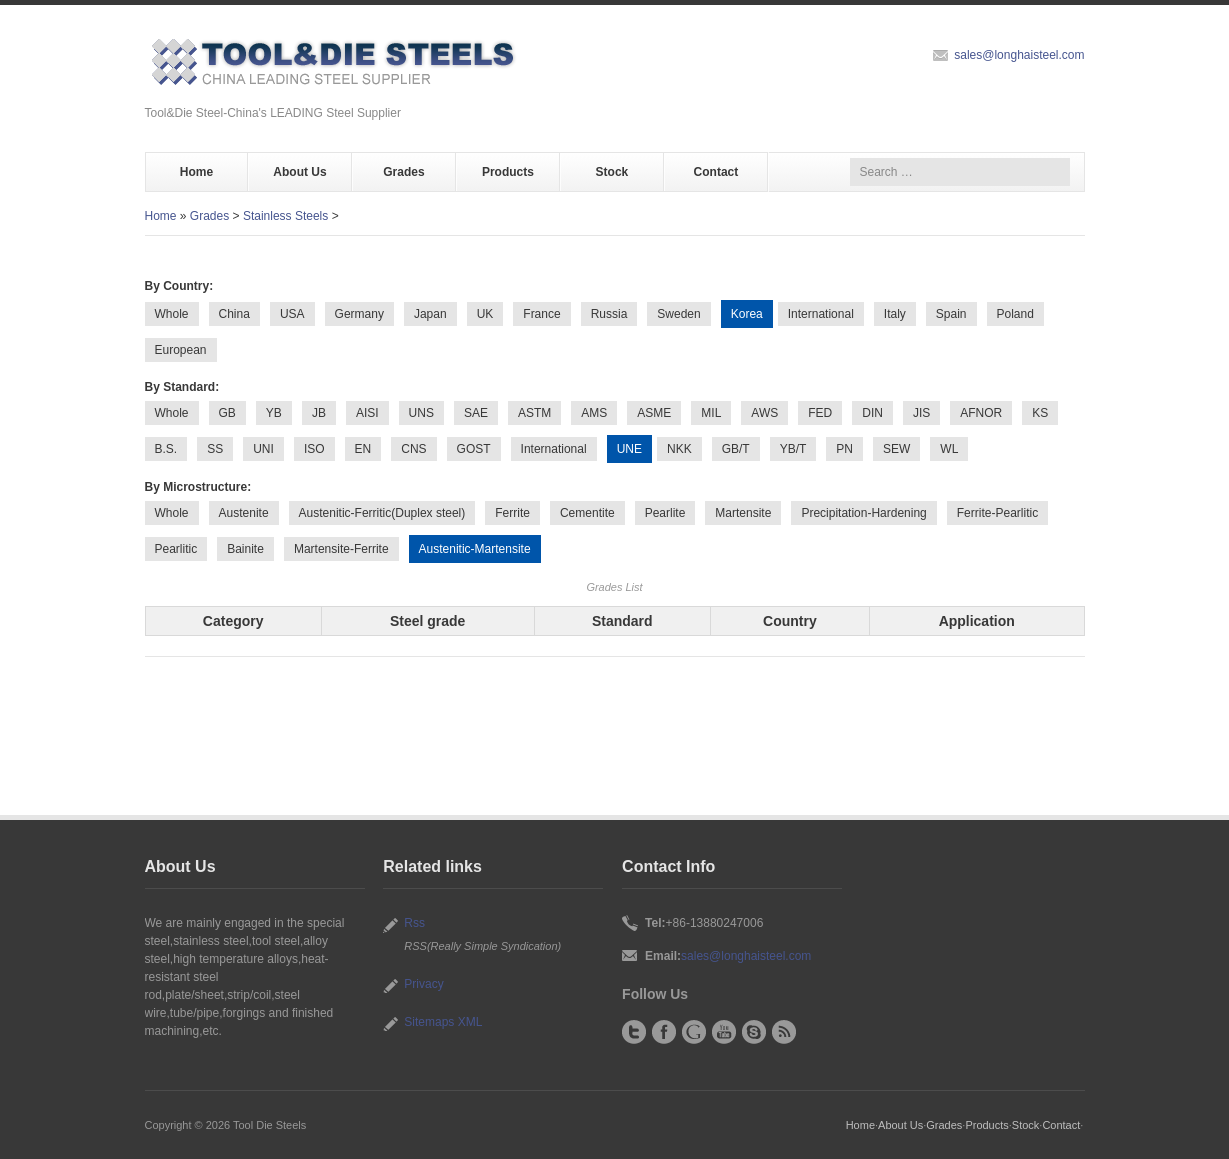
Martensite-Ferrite (341, 549)
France (541, 314)
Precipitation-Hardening (863, 513)
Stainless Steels (285, 216)
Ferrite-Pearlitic (997, 513)
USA (292, 314)
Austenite (244, 513)
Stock (612, 172)
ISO (314, 449)
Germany (359, 314)
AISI (367, 413)
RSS (784, 1032)
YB (274, 413)
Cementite (587, 513)
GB (227, 413)
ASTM (534, 413)
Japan (430, 314)
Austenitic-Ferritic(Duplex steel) (382, 513)
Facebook (664, 1032)
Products (508, 172)
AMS (594, 413)
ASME (654, 413)
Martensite (743, 513)
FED (820, 413)
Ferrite (512, 513)
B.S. (166, 449)
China (234, 314)
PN (844, 449)
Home (196, 172)
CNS (413, 449)
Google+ (694, 1032)
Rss (414, 923)
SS (215, 449)
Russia (609, 314)
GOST (474, 449)
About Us (299, 172)
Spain (951, 314)
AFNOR (981, 413)
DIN (872, 413)
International (821, 314)
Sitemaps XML (443, 1022)
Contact (716, 172)
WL (949, 449)
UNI (263, 449)
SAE (476, 413)
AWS (764, 413)
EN (363, 449)
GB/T (736, 449)
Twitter (634, 1032)
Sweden (678, 314)
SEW (896, 449)
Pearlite (665, 513)
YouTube (724, 1032)
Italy (895, 314)
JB (319, 413)
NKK (679, 449)
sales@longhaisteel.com (1019, 55)
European (181, 350)
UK (485, 314)
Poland (1015, 314)
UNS (421, 413)
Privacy (423, 984)
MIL (711, 413)
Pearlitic (176, 549)
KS (1040, 413)
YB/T (793, 449)
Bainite (245, 549)
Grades (403, 172)
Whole (172, 314)
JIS (921, 413)
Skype (754, 1032)
